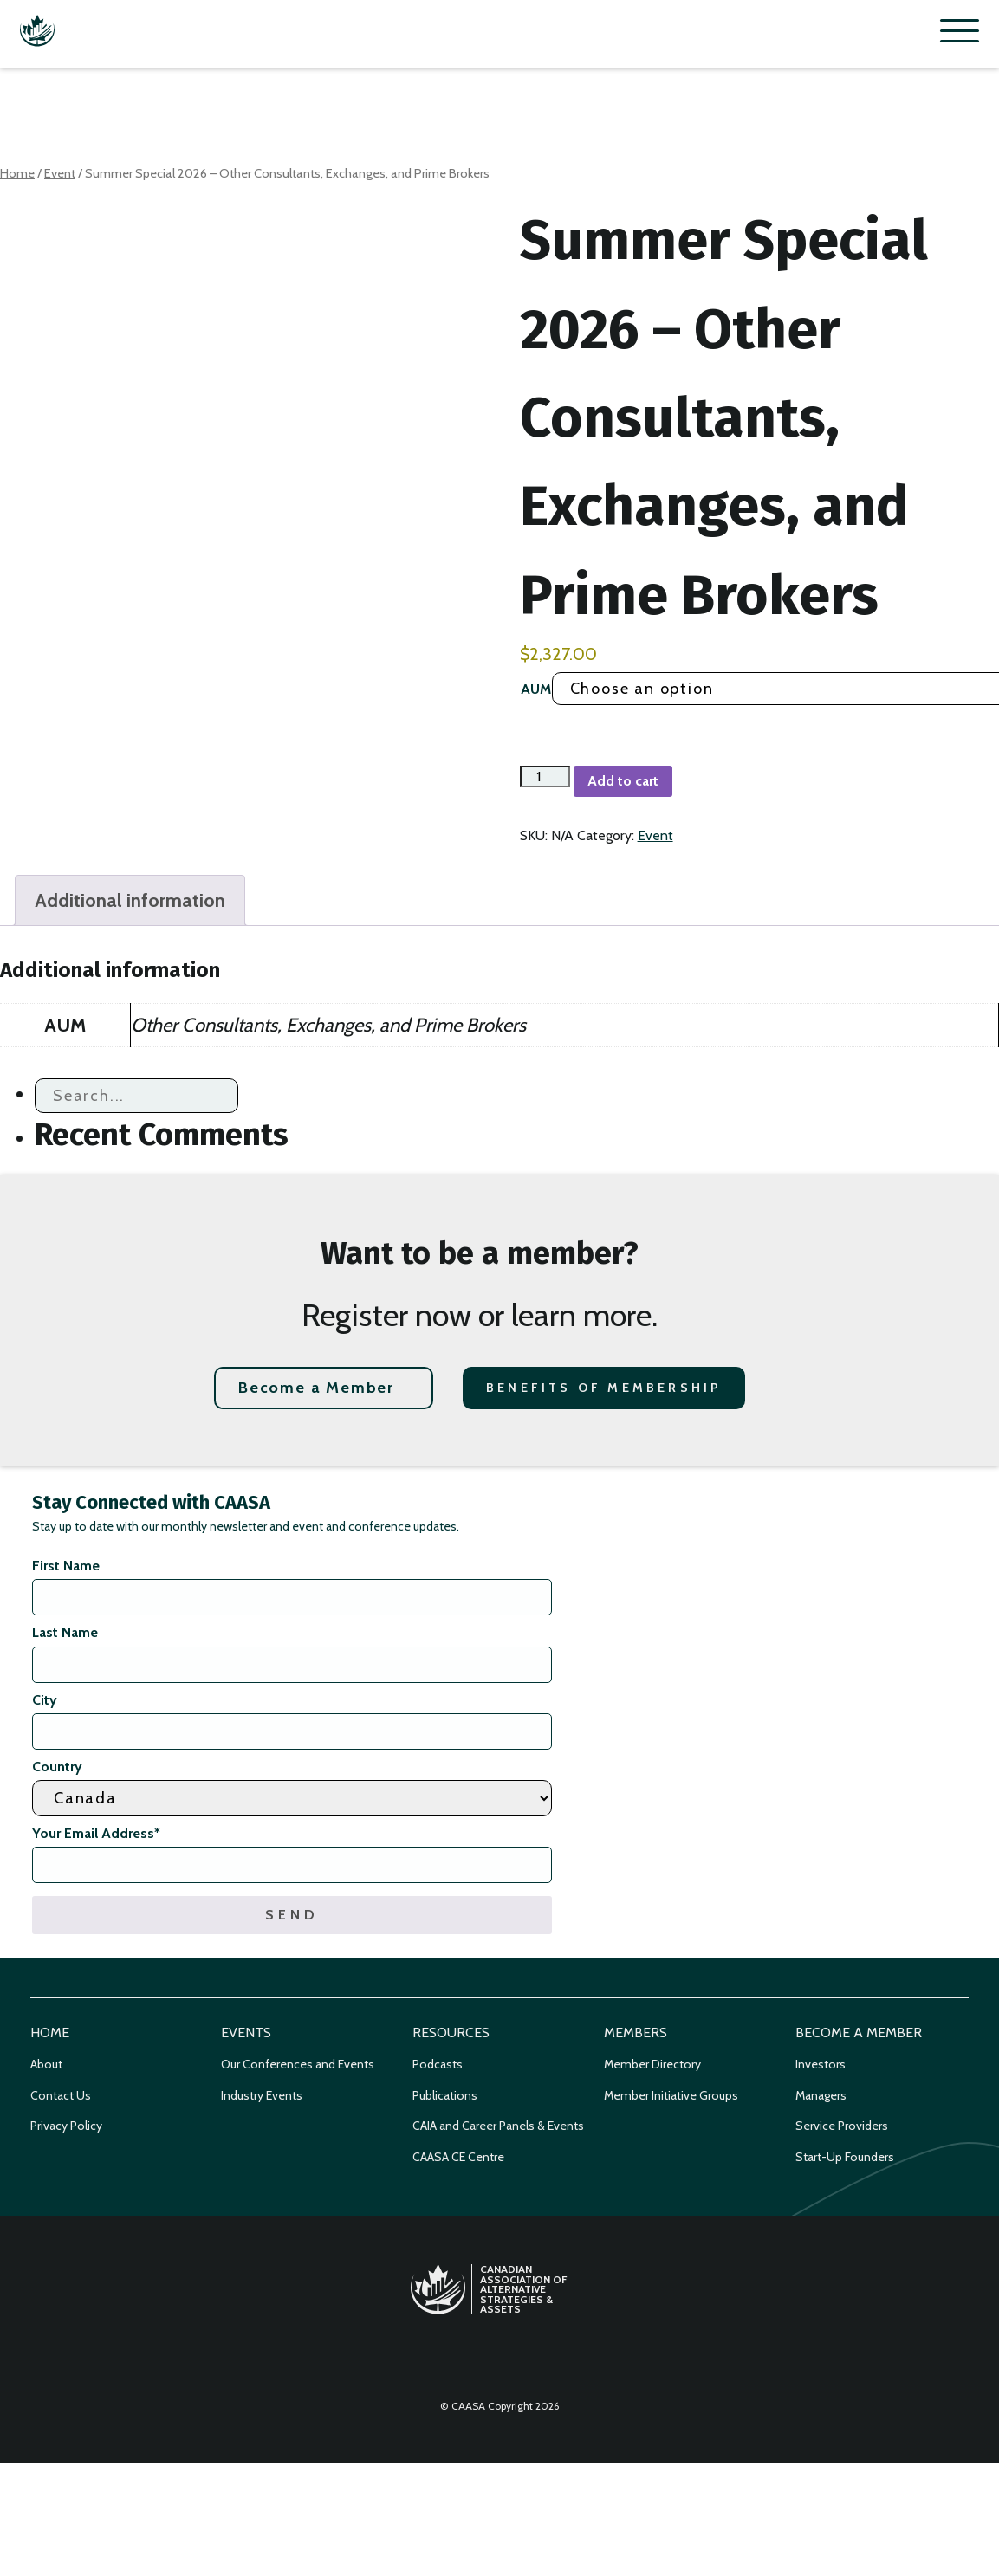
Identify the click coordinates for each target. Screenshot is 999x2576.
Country (57, 1766)
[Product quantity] (545, 776)
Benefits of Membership (604, 1387)
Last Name (65, 1632)
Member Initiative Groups (671, 2095)
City (44, 1700)
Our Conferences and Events (297, 2064)
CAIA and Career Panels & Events (498, 2125)
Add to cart (622, 781)
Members (635, 2032)
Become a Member (316, 1387)
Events (246, 2032)
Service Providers (841, 2125)
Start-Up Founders (844, 2157)
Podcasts (437, 2064)
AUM (536, 689)
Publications (444, 2095)
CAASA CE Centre (458, 2157)
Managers (821, 2095)
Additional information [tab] (130, 900)
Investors (820, 2064)
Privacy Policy (66, 2125)
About (46, 2064)
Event (59, 173)
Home (17, 173)
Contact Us (60, 2095)
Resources (451, 2032)
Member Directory (652, 2064)
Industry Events (261, 2095)
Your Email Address (96, 1833)
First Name (66, 1565)
